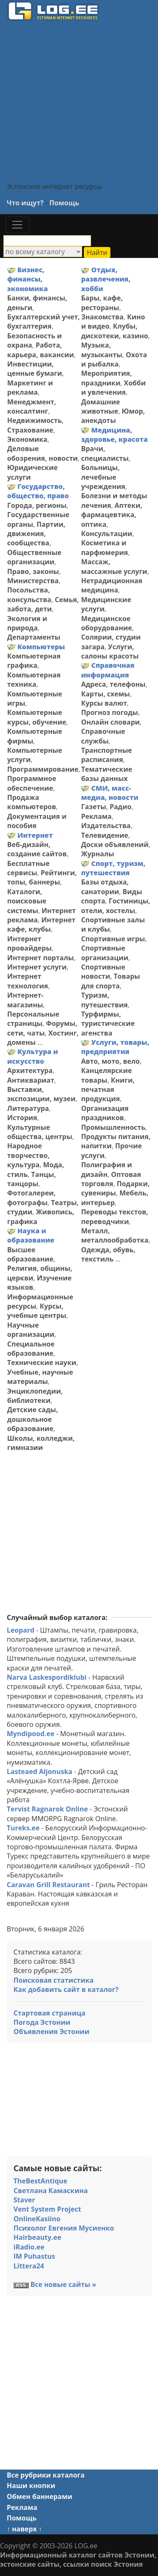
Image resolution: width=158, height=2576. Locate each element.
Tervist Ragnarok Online (47, 1809)
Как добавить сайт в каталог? (65, 1989)
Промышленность (113, 1127)
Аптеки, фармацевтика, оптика (111, 515)
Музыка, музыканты (101, 349)
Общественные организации (34, 557)
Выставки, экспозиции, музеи (41, 1094)
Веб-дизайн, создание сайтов (37, 849)
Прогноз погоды (109, 712)
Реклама (96, 816)
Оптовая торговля (111, 1179)
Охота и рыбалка (114, 359)
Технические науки (41, 1362)
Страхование (30, 430)
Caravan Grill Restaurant (48, 1884)
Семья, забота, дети (43, 604)
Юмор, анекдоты (113, 415)
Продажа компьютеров (31, 802)
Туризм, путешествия (104, 1000)
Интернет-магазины (25, 1000)
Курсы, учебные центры (36, 1310)
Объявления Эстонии (51, 2031)
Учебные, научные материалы (40, 1377)
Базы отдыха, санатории (105, 886)
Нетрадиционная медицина (111, 585)
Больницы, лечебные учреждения (103, 477)
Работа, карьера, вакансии (40, 349)
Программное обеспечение (31, 783)
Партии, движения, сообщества (36, 534)
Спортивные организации (104, 952)
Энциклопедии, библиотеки (35, 1395)
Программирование (42, 769)
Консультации (106, 533)
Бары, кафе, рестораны (102, 302)
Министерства (33, 580)
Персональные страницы (33, 1018)
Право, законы (33, 571)
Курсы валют (104, 703)
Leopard (21, 1630)
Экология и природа (27, 623)
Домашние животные (100, 406)
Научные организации (30, 1329)
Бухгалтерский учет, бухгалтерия (43, 321)
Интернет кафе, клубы (41, 924)
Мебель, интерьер (114, 1197)
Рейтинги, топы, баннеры (42, 877)
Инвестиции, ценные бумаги (34, 368)
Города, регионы (37, 505)
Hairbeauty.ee (37, 2237)
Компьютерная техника (34, 679)
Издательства (106, 825)
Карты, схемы (105, 693)
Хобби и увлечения (113, 387)
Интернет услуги (37, 967)
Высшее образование (30, 1254)
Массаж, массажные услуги (114, 566)
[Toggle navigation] (17, 224)
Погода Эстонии (41, 2022)
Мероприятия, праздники (106, 378)
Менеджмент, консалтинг (31, 406)
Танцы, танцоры (31, 1179)
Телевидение (104, 835)
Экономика (27, 439)
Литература (28, 1108)
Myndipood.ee (30, 1733)
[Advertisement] (79, 101)
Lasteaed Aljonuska (39, 1771)
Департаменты (33, 637)
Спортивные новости (103, 971)
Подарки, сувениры (115, 1188)
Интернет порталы (40, 957)
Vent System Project (47, 2209)
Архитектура (30, 1070)
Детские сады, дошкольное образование (32, 1419)
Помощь (64, 202)
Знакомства (102, 316)
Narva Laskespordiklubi (46, 1677)
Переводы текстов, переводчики (114, 1216)
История (22, 1117)
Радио (120, 806)
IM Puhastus (34, 2256)
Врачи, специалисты (105, 453)
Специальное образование (30, 1348)
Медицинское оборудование (106, 623)
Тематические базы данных (106, 774)
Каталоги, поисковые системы (26, 901)
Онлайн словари (110, 722)
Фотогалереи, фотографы (31, 1197)
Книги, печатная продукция (107, 1090)
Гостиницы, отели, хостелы (115, 905)
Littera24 (28, 2266)
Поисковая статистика (53, 1980)
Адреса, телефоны (113, 684)
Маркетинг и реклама (30, 387)
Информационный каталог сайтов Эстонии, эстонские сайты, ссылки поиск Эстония (78, 2559)
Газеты (93, 806)
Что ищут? (25, 202)
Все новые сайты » (63, 2284)
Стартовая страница (49, 2013)
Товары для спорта (110, 981)
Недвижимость (34, 420)
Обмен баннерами (39, 2496)
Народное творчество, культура (28, 1155)
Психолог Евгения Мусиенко (63, 2228)
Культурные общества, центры (39, 1132)
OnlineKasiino (36, 2218)
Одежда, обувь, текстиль (108, 1254)
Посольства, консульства (29, 594)
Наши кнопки (31, 2485)
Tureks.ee (23, 1827)
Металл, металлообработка (114, 1235)
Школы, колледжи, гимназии (41, 1443)
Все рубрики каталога (46, 2475)
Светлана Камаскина (50, 2190)
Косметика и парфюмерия (104, 547)
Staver (24, 2199)
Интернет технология (27, 981)
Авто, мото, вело (110, 1061)
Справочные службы (103, 736)
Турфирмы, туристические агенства (107, 1023)
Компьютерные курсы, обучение (36, 717)
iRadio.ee (29, 2247)
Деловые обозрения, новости (42, 453)
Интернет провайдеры (29, 943)
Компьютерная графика (34, 660)
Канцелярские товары (106, 1075)
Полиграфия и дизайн (106, 1169)
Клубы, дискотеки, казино (114, 330)
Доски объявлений (114, 844)
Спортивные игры (113, 938)
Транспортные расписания (106, 755)
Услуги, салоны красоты (110, 651)
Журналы (97, 853)
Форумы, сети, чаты (42, 1028)
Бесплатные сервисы (28, 868)
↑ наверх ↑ (24, 2529)
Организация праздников (105, 1113)
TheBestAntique (40, 2181)
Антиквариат (30, 1080)
